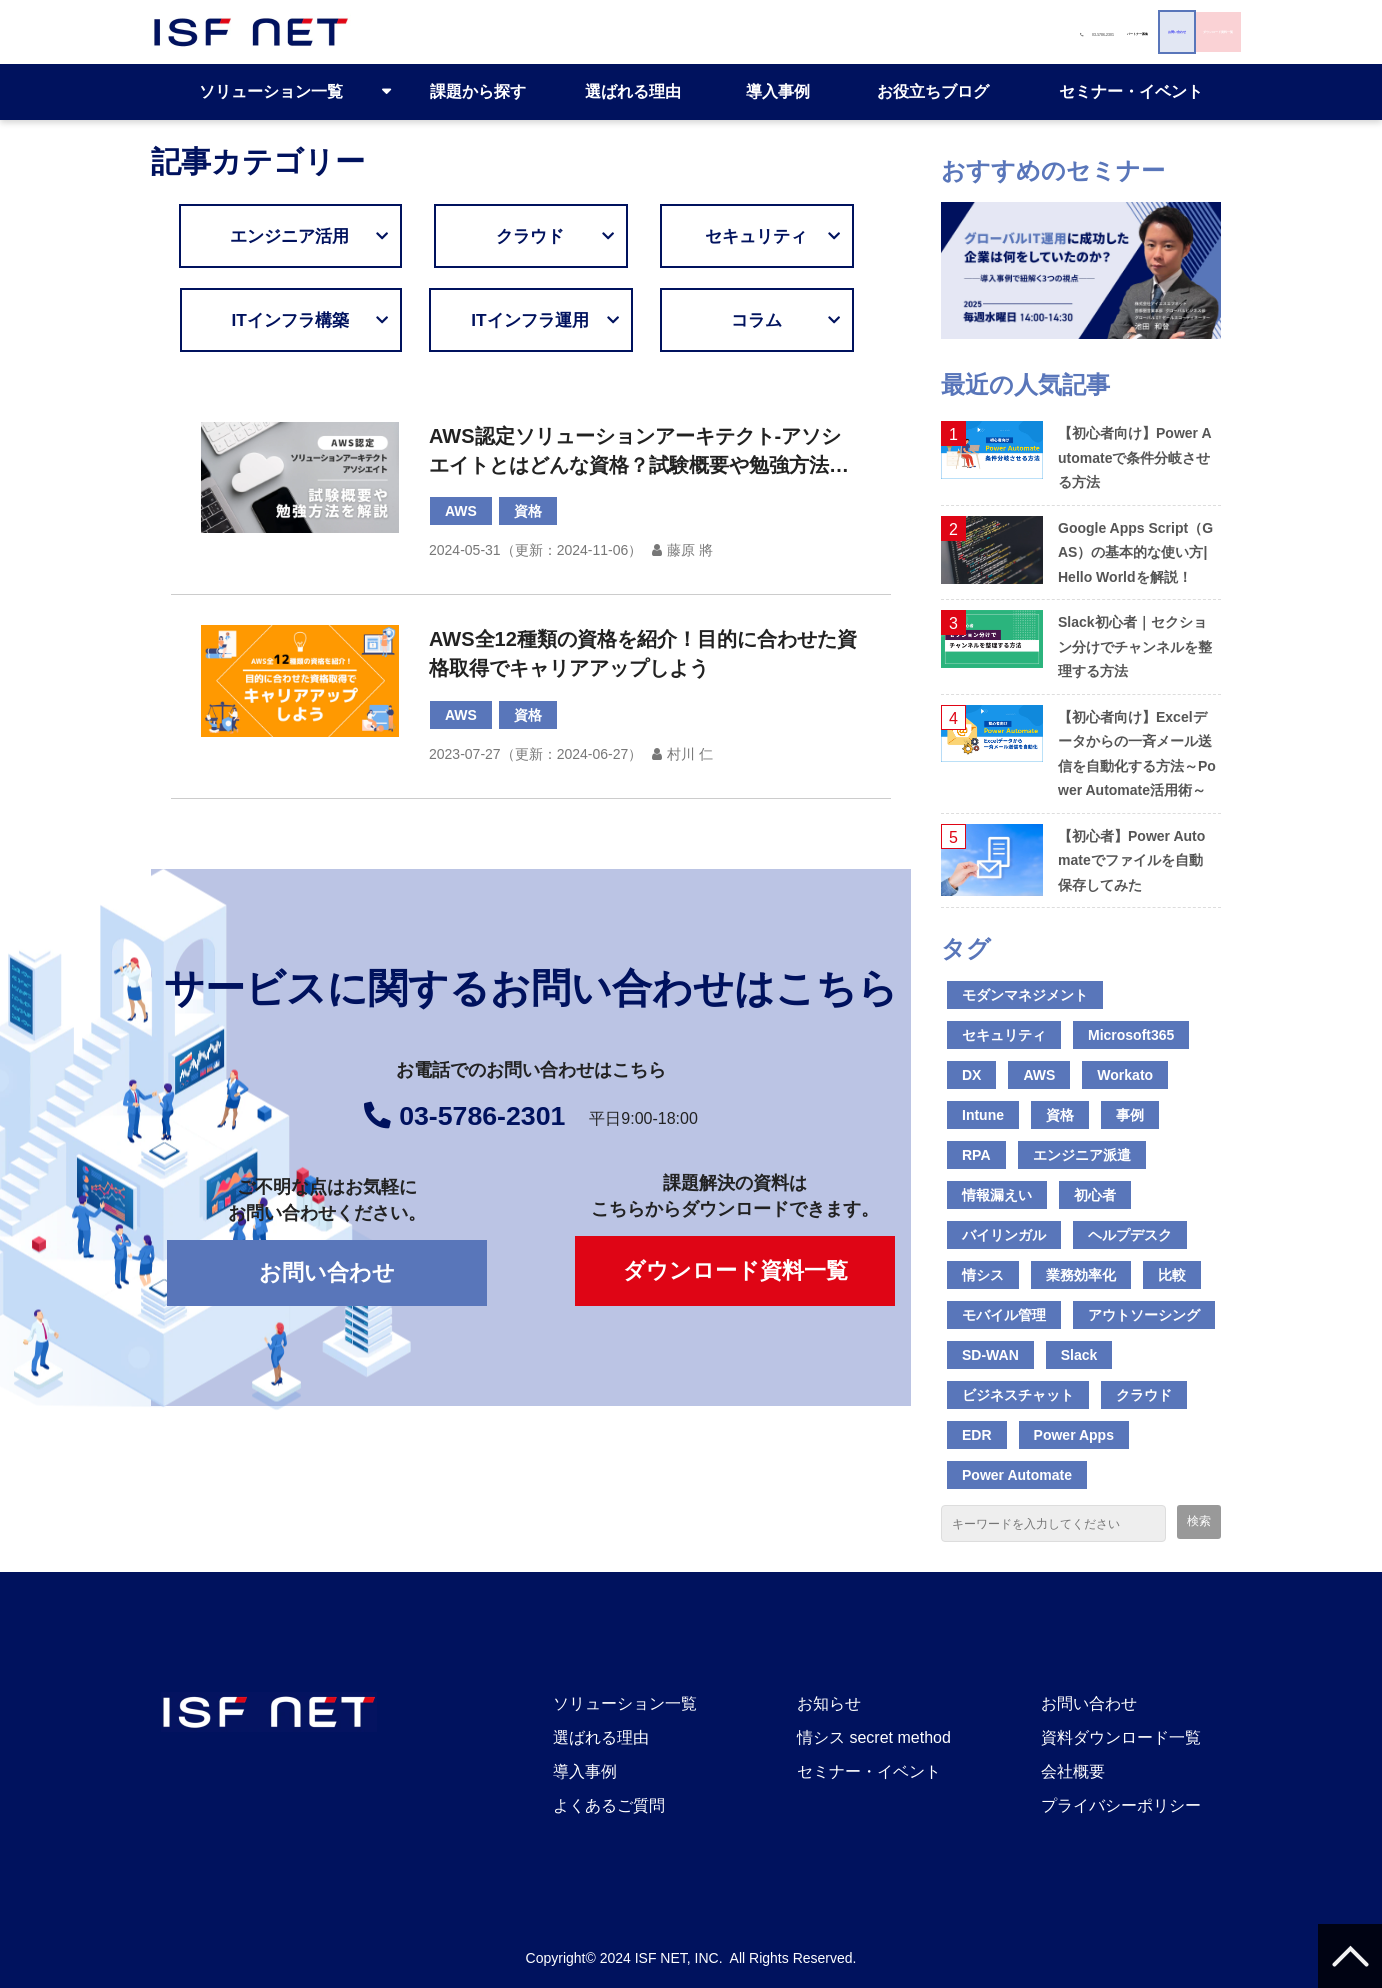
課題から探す (478, 91)
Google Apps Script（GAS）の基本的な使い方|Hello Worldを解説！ (1135, 552)
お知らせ (829, 1703)
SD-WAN (990, 1355)
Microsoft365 (1131, 1035)
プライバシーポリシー (1121, 1805)
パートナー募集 (726, 32)
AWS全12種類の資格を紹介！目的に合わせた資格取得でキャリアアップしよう (643, 653)
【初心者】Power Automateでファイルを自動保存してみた (1131, 860)
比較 (1172, 1275)
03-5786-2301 (570, 32)
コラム (777, 320)
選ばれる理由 (633, 91)
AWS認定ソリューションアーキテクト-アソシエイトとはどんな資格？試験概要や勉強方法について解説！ (639, 452)
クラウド (551, 236)
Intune (983, 1115)
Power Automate (1017, 1475)
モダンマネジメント (1025, 995)
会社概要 (1073, 1771)
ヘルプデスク (1130, 1235)
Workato (1125, 1075)
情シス (983, 1275)
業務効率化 (1081, 1275)
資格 (528, 511)
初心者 (1095, 1195)
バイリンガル (1004, 1235)
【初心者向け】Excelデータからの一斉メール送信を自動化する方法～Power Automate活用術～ (1137, 754)
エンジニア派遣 (1082, 1155)
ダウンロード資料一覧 (1129, 32)
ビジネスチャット (1018, 1395)
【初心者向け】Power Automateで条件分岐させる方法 (1135, 457)
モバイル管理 (1004, 1315)
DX (971, 1075)
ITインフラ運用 (537, 320)
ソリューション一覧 (271, 91)
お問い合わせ (918, 32)
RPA (976, 1155)
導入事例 (778, 91)
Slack (1079, 1355)
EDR (977, 1435)
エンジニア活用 (317, 236)
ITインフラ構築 (317, 320)
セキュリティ (763, 236)
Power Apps (1074, 1435)
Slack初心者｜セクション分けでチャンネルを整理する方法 (1135, 646)
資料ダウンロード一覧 (1121, 1737)
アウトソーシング (1144, 1315)
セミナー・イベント (1131, 91)
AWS (461, 511)
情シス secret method (874, 1737)
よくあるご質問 (609, 1805)
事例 (1130, 1115)
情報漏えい (997, 1195)
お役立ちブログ (933, 91)
